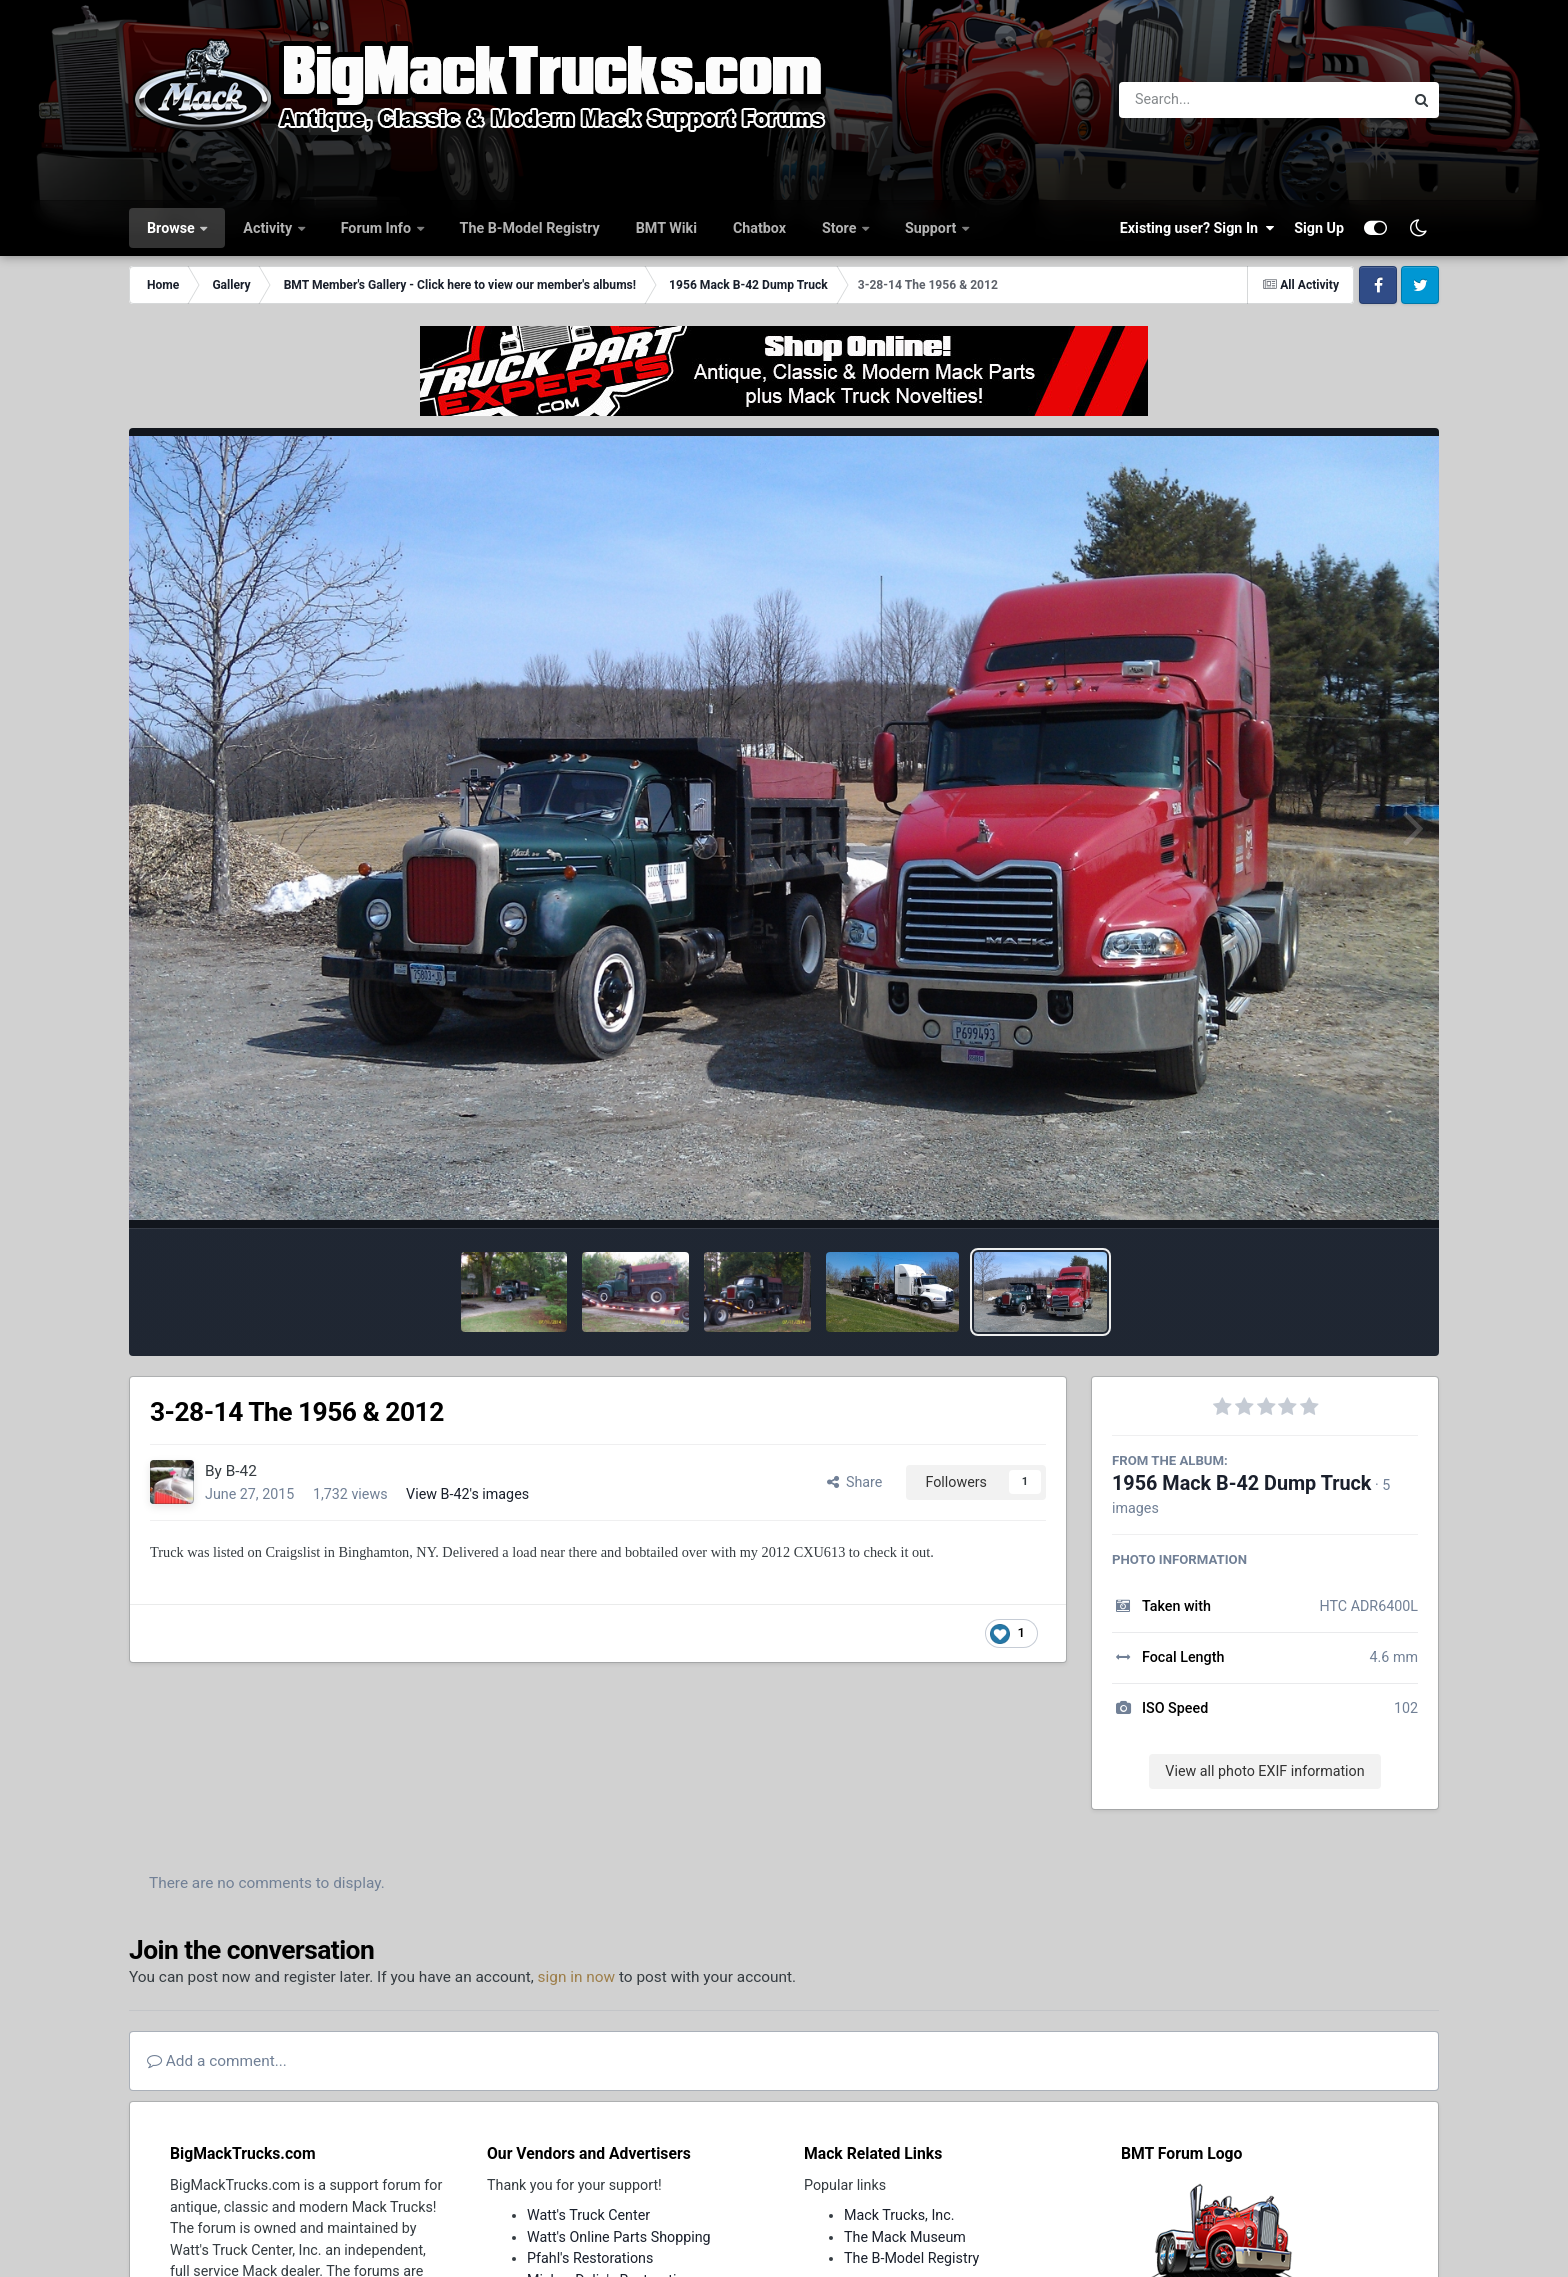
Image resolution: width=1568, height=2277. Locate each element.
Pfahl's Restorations (590, 2258)
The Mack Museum (905, 2237)
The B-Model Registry (530, 228)
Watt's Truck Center (588, 2215)
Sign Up (1319, 228)
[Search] (1206, 100)
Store (841, 228)
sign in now (577, 1977)
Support (932, 228)
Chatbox (759, 228)
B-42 (241, 1471)
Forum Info (378, 228)
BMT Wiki (666, 228)
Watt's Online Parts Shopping (619, 2237)
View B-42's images (467, 1494)
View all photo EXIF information (1264, 1771)
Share (855, 1482)
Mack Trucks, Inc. (899, 2215)
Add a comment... (217, 2061)
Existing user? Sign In (1197, 228)
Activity (269, 228)
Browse (172, 228)
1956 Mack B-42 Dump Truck (1241, 1483)
